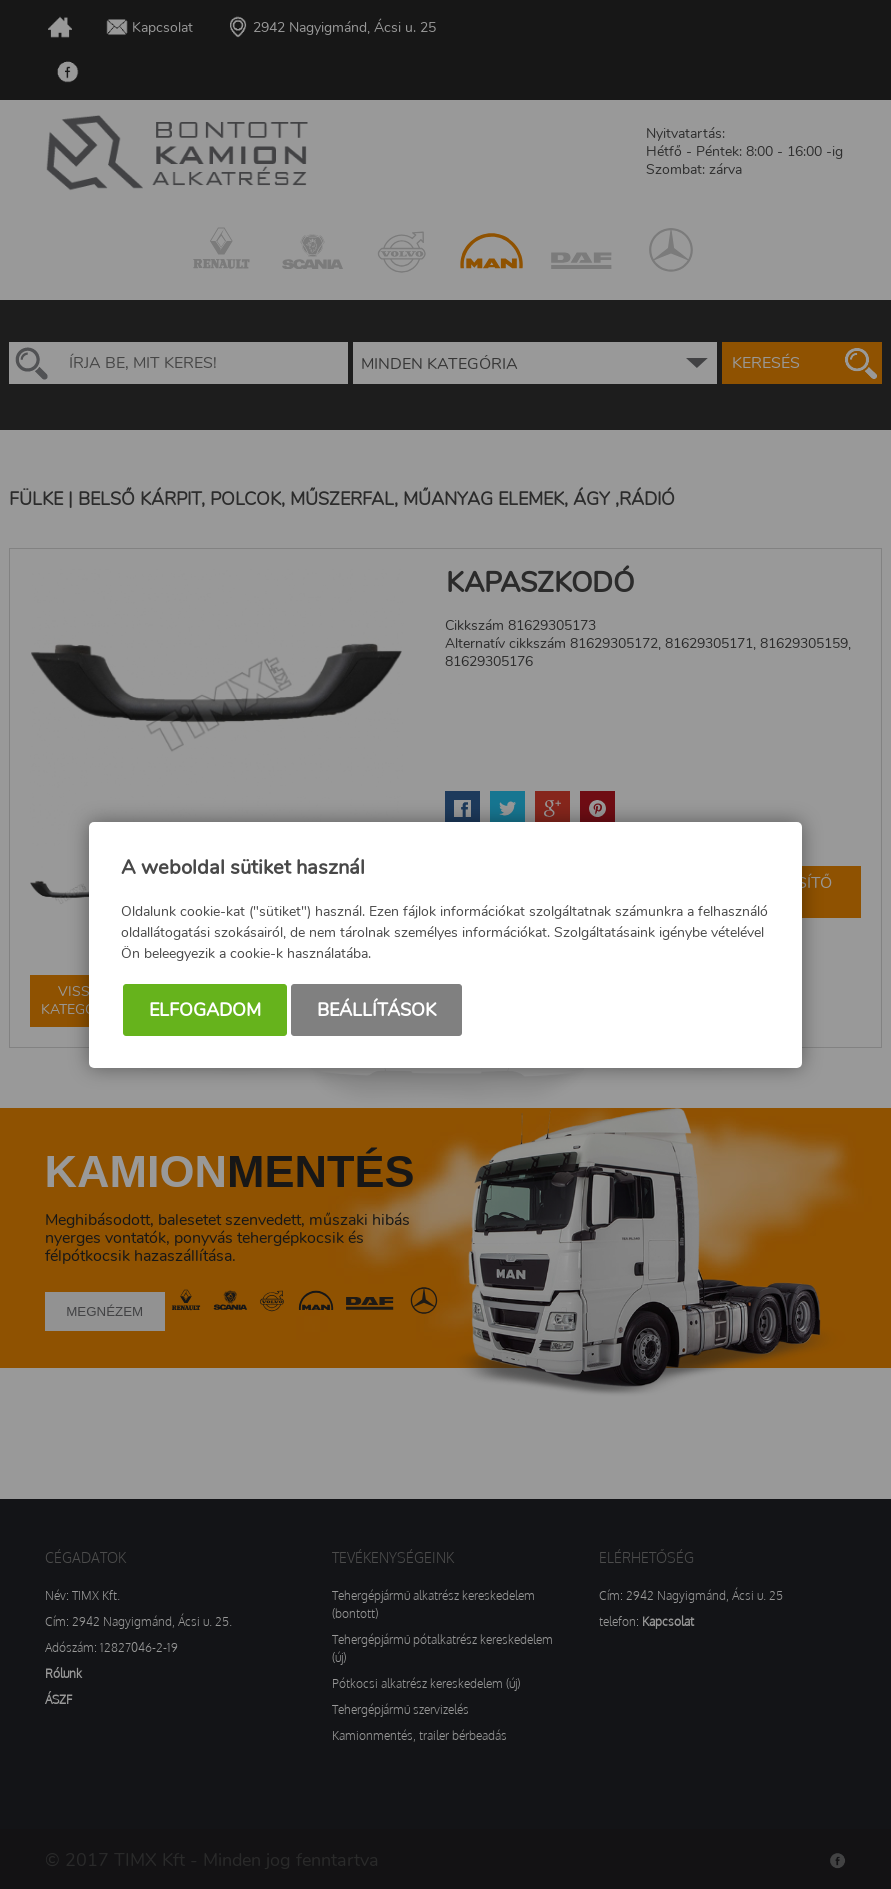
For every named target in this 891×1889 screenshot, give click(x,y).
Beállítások (376, 1010)
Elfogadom (205, 1010)
